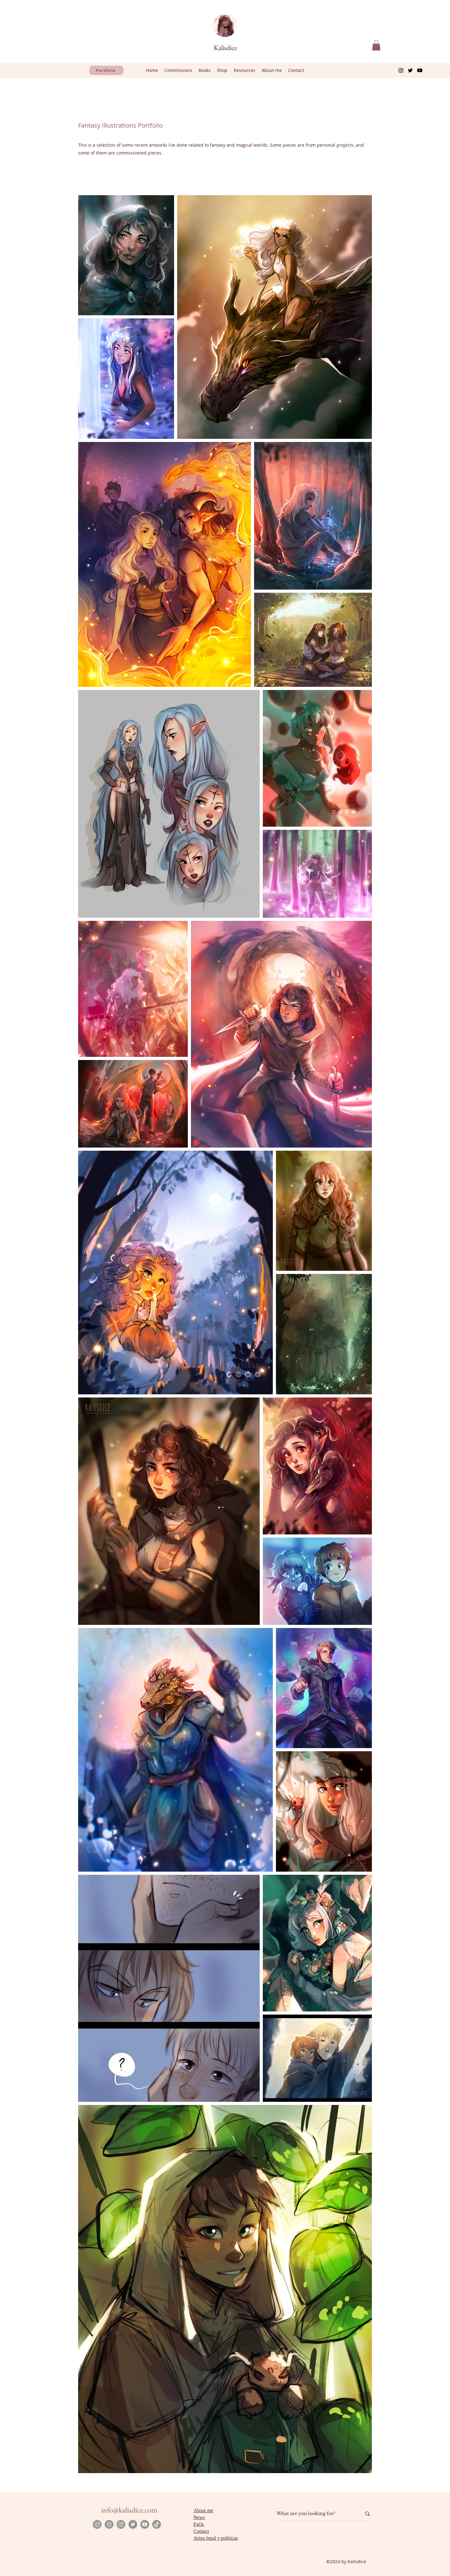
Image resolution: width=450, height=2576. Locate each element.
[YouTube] (420, 70)
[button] (376, 45)
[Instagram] (401, 70)
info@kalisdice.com (129, 2510)
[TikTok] (156, 2524)
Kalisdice (225, 47)
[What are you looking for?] (314, 2514)
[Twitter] (410, 70)
